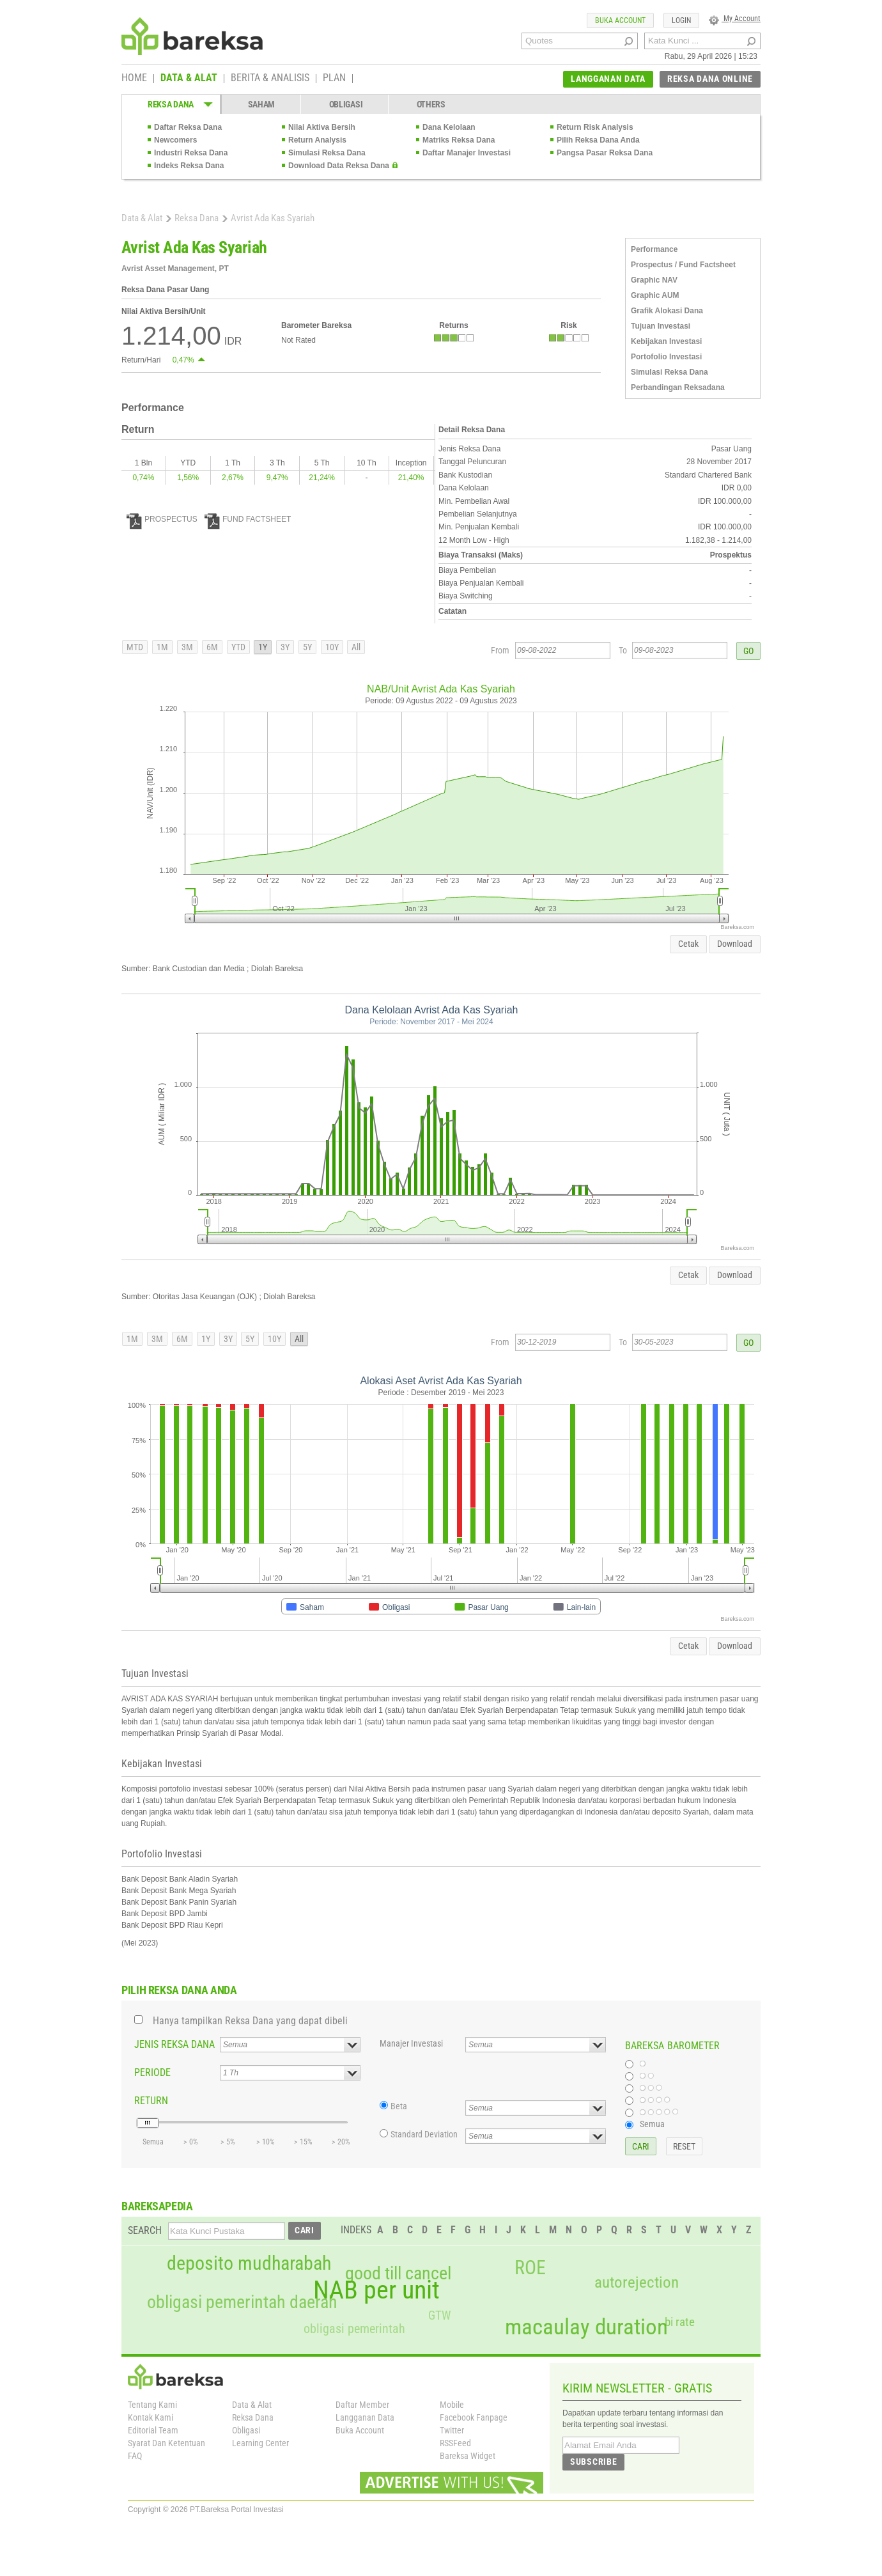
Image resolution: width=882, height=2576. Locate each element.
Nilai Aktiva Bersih (321, 127)
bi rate (680, 2322)
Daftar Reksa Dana (188, 127)
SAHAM (261, 104)
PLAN (334, 78)
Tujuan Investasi (660, 326)
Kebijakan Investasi (666, 341)
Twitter (452, 2430)
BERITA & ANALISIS (270, 78)
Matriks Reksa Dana (458, 140)
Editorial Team (153, 2430)
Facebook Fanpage (473, 2417)
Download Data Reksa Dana (338, 165)
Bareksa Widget (467, 2456)
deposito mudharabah (249, 2263)
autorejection (636, 2282)
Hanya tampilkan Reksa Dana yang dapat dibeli (250, 2021)
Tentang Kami (152, 2405)
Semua (652, 2124)
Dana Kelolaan (449, 127)
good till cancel (398, 2274)
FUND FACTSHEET (248, 519)
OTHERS (431, 104)
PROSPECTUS (162, 519)
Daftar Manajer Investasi (466, 152)
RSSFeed (455, 2443)
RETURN (151, 2101)
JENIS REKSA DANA (174, 2044)
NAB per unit (376, 2290)
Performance (654, 249)
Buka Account (360, 2430)
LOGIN (681, 20)
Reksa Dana (196, 218)
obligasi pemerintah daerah (242, 2302)
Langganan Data (365, 2417)
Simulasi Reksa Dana (327, 152)
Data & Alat (141, 218)
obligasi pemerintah (354, 2328)
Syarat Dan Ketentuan (166, 2443)
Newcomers (175, 140)
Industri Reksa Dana (191, 152)
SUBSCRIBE (593, 2461)
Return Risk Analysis (595, 127)
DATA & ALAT (188, 78)
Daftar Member (362, 2405)
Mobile (452, 2405)
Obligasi (246, 2430)
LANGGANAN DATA (608, 79)
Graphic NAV (654, 280)
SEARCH (145, 2230)
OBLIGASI (346, 104)
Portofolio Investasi (666, 356)
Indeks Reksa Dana (189, 165)
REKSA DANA (171, 104)
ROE (530, 2267)
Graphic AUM (655, 295)
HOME (134, 78)
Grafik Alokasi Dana (667, 310)
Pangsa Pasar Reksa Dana (605, 152)
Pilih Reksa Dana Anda (598, 140)
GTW (439, 2315)
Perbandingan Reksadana (678, 387)
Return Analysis (317, 140)
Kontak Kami (150, 2417)
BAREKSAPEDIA (157, 2206)
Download (734, 944)
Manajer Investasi (411, 2043)
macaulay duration (586, 2327)
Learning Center (260, 2443)
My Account (735, 18)
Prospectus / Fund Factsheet (683, 264)
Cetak (688, 944)
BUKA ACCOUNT (620, 20)
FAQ (135, 2456)
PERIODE (152, 2072)
